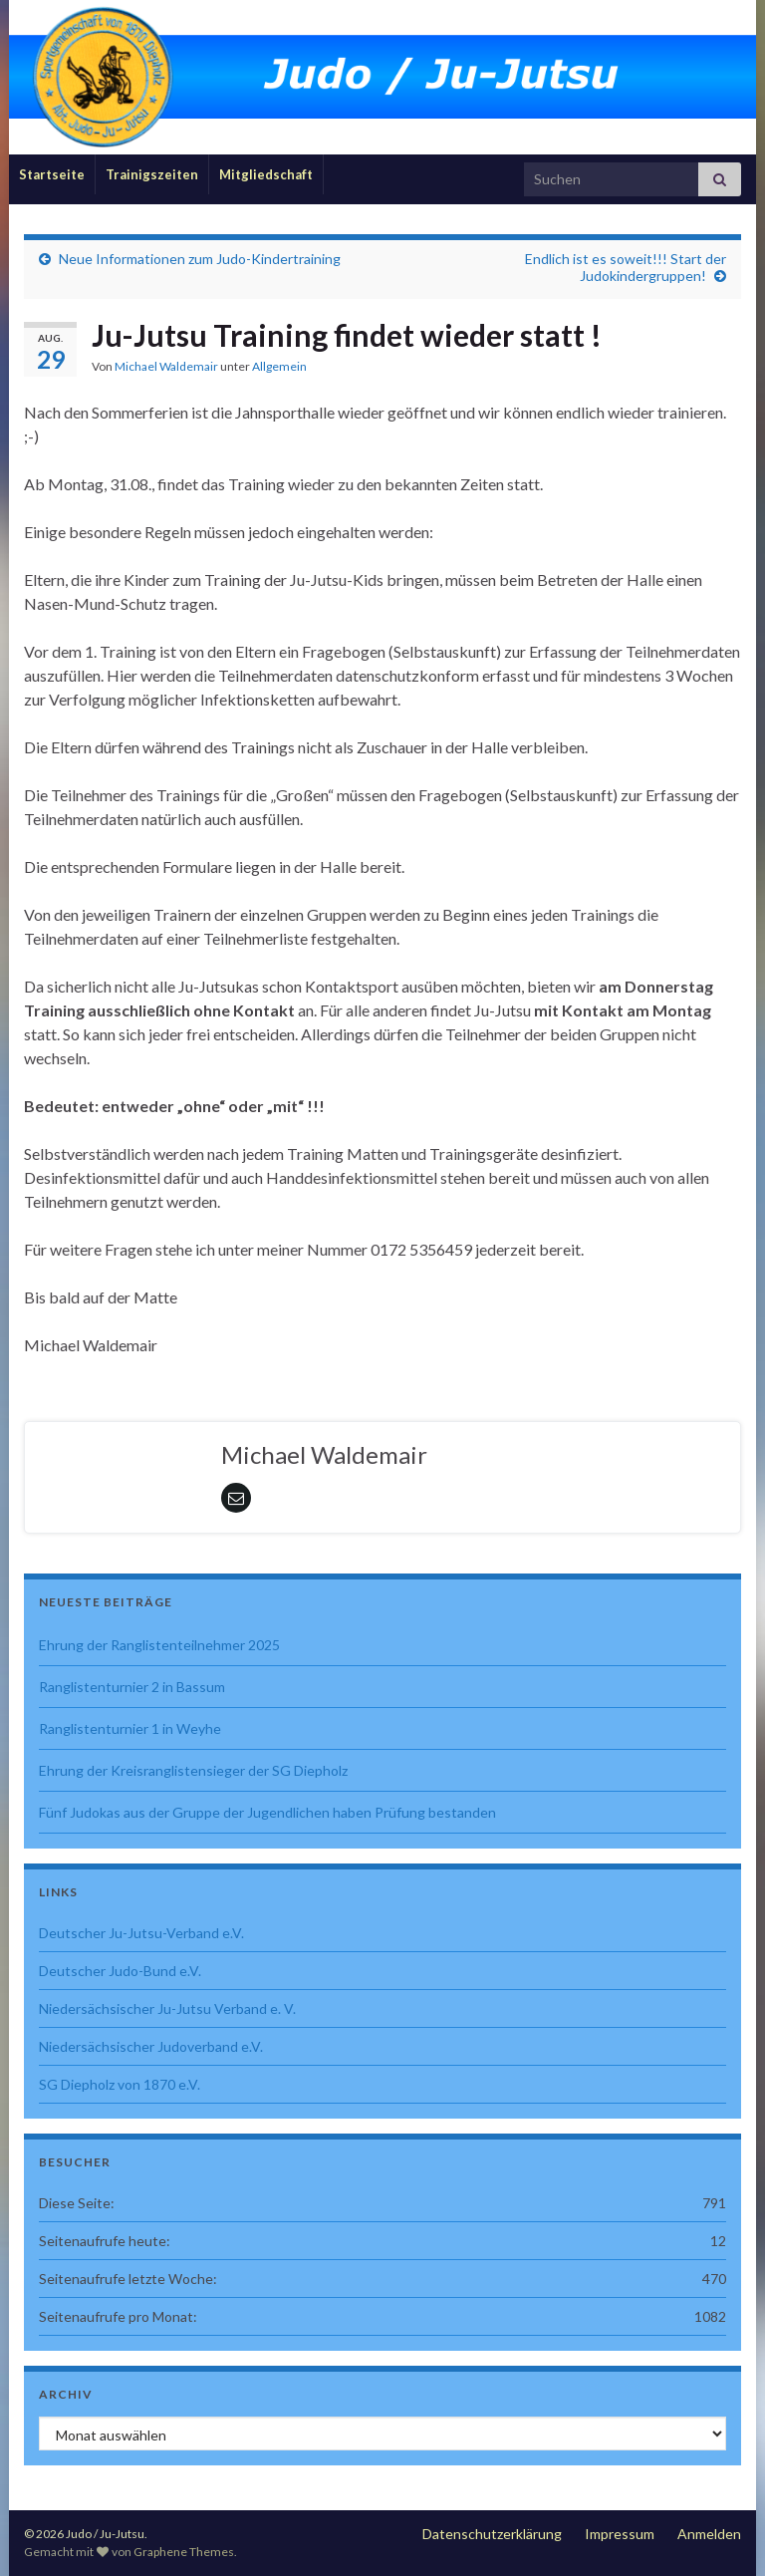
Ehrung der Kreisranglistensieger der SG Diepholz (193, 1770)
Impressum (619, 2533)
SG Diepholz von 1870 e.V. (119, 2084)
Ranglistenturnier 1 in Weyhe (130, 1728)
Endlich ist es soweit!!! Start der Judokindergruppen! (625, 267)
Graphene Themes (183, 2551)
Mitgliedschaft (266, 174)
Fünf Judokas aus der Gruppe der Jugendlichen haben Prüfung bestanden (267, 1812)
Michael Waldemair (166, 366)
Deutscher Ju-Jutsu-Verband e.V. (141, 1932)
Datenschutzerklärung (492, 2533)
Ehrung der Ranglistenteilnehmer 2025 (159, 1644)
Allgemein (279, 366)
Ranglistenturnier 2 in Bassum (132, 1686)
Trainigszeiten (152, 174)
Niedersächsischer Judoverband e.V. (151, 2046)
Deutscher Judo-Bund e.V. (120, 1970)
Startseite (52, 174)
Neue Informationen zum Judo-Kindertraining (200, 258)
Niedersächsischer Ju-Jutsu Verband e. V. (167, 2008)
